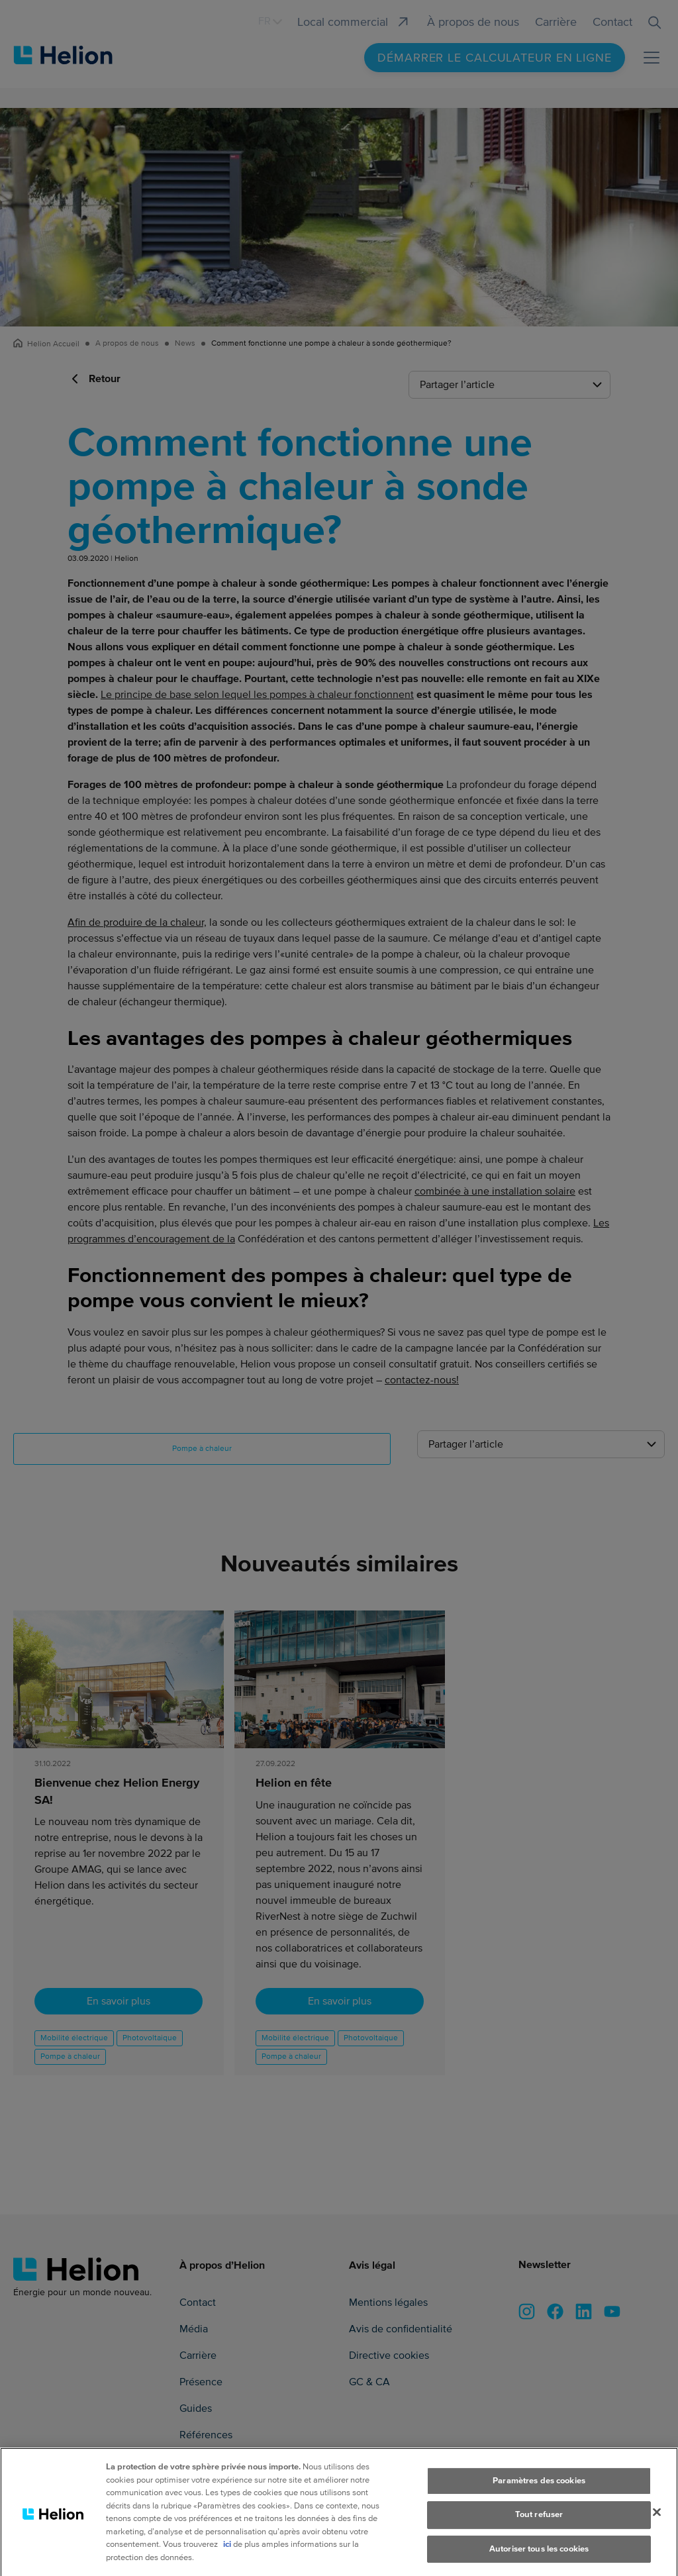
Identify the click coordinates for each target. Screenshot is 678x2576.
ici (227, 2553)
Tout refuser (539, 2523)
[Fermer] (656, 2520)
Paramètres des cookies (539, 2489)
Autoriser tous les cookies (539, 2557)
